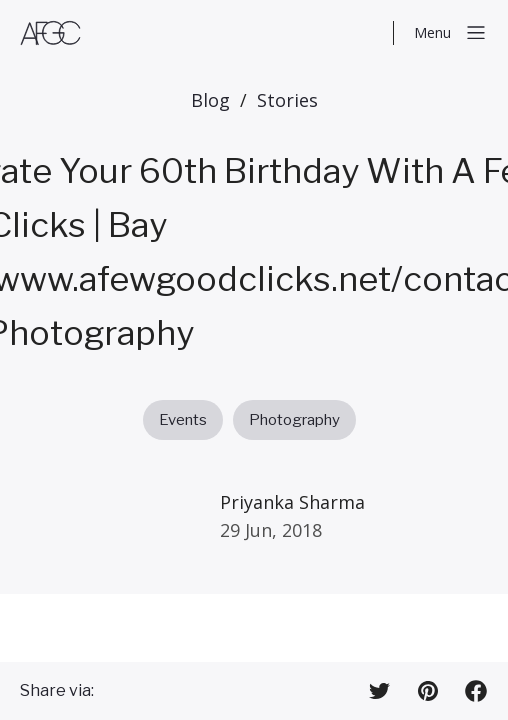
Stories (287, 100)
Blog (210, 100)
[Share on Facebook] (476, 691)
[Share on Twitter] (380, 691)
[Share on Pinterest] (428, 691)
